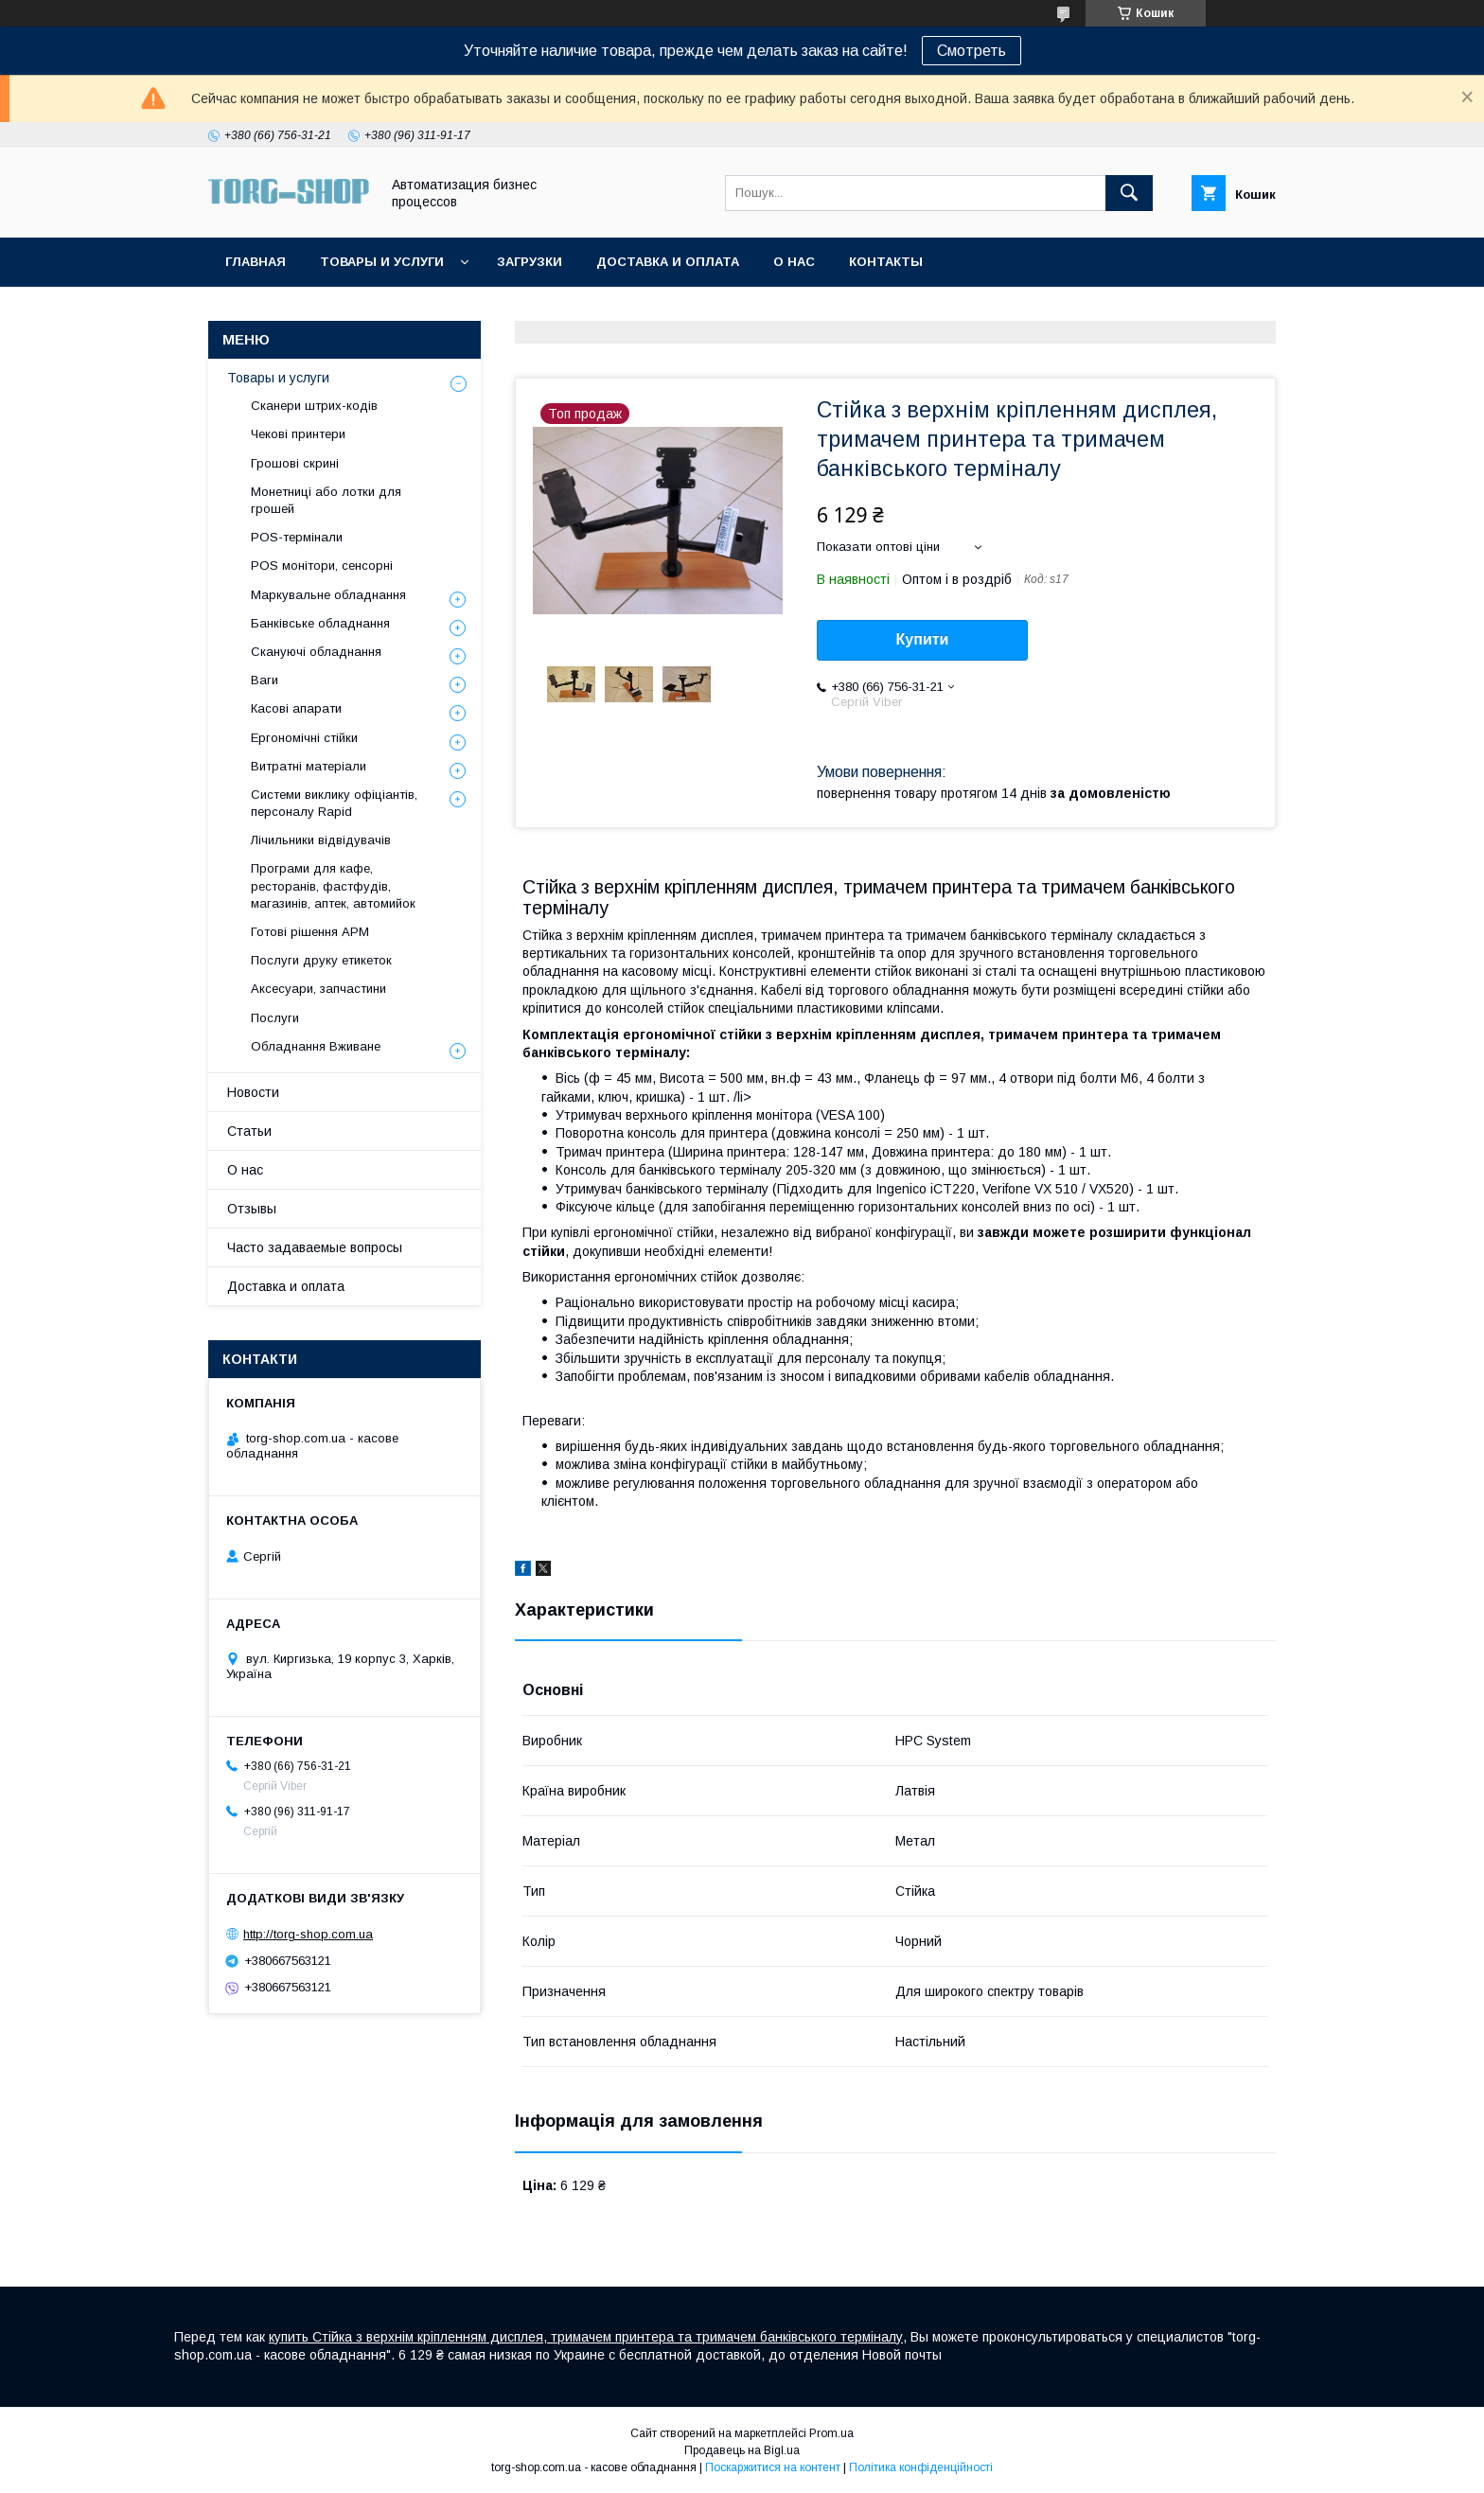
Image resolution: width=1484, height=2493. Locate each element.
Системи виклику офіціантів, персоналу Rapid (334, 803)
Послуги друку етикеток (321, 960)
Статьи (249, 1131)
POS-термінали (297, 537)
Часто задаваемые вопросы (314, 1247)
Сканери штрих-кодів (314, 405)
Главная (255, 262)
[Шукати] (1129, 193)
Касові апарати (296, 708)
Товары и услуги (382, 262)
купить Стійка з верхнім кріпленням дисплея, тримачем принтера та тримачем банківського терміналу (586, 2336)
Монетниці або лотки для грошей (326, 500)
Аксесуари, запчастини (318, 988)
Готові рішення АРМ (310, 932)
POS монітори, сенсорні (322, 565)
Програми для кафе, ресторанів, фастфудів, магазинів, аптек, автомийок (333, 885)
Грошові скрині (295, 463)
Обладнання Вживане (315, 1046)
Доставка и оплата (667, 262)
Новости (253, 1092)
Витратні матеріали (308, 766)
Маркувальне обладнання (328, 595)
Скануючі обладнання (316, 652)
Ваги (264, 680)
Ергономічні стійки (304, 738)
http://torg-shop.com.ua (308, 1934)
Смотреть (971, 51)
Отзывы (251, 1208)
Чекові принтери (298, 434)
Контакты (886, 262)
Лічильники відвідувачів (321, 840)
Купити (922, 639)
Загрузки (529, 262)
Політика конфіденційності (921, 2467)
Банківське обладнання (320, 623)
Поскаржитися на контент (772, 2467)
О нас (794, 262)
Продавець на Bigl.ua (742, 2450)
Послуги (275, 1018)
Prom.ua (831, 2433)
